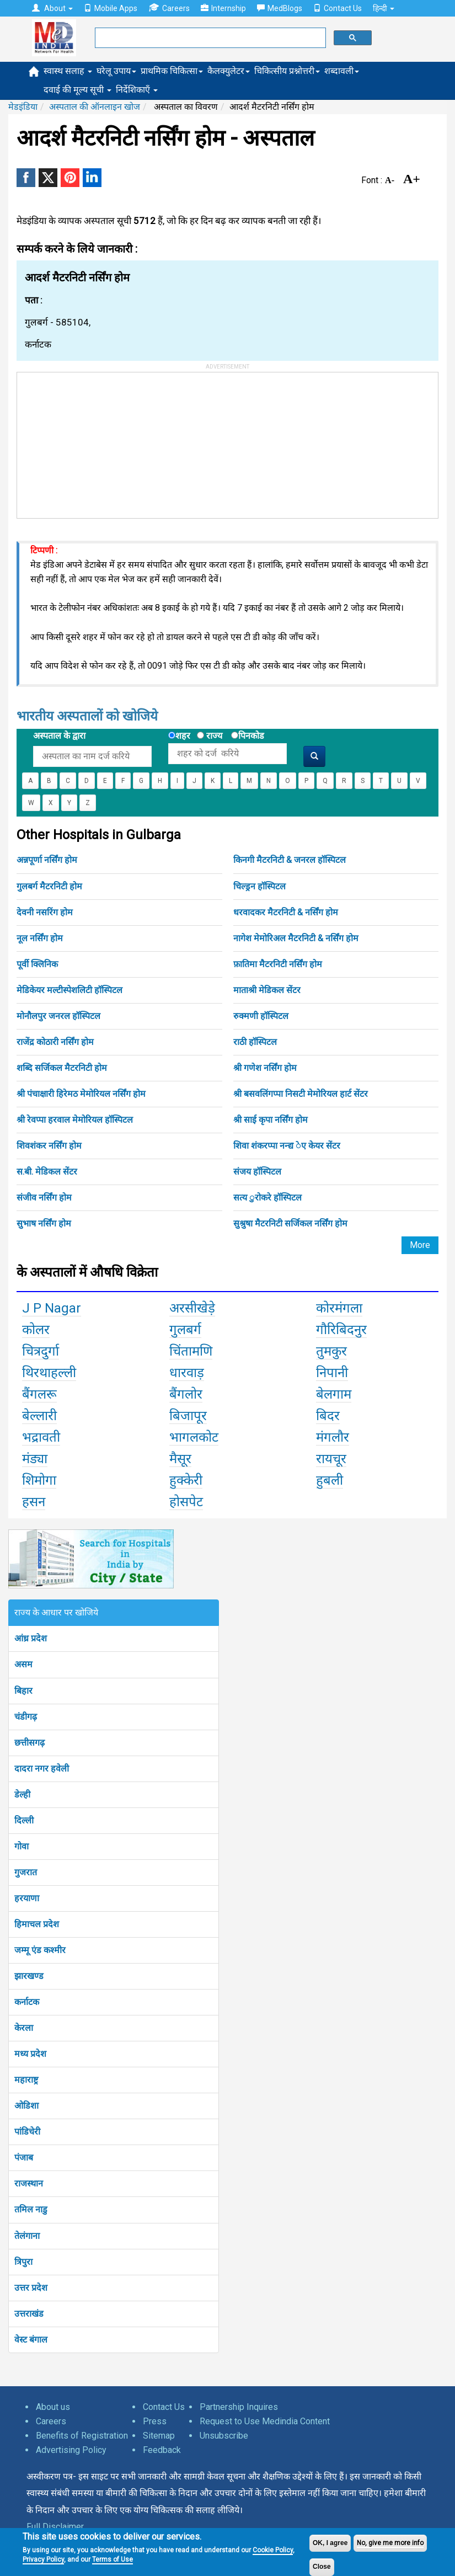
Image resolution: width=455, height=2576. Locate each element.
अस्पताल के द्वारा (59, 735)
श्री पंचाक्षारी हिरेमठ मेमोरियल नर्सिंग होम (81, 1094)
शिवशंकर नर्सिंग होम (49, 1145)
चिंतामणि (190, 1351)
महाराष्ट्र (26, 2079)
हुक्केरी (185, 1480)
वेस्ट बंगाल (30, 2339)
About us (53, 2407)
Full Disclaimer (55, 2526)
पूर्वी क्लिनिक (37, 964)
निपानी (332, 1372)
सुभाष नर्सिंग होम (44, 1223)
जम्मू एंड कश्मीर (40, 1950)
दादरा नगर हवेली (41, 1768)
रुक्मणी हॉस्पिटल (260, 1016)
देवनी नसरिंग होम (45, 912)
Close (322, 2566)
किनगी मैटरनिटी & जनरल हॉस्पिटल (289, 860)
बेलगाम (333, 1394)
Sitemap (159, 2435)
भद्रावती (41, 1437)
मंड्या (34, 1458)
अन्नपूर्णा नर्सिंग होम (47, 860)
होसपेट (186, 1502)
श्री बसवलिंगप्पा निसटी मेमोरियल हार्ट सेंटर (300, 1094)
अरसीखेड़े (192, 1308)
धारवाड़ (186, 1372)
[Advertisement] (100, 441)
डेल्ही (22, 1794)
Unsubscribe (224, 2435)
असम (23, 1664)
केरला (23, 2028)
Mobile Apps (110, 8)
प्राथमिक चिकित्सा (172, 71)
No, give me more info (390, 2543)
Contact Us (337, 8)
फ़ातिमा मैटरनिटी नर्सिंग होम (277, 964)
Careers (169, 8)
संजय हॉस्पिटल (257, 1171)
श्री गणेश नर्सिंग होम (265, 1068)
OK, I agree (330, 2543)
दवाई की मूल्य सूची (77, 89)
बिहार (23, 1691)
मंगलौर (332, 1437)
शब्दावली (341, 71)
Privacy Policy (43, 2559)
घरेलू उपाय (116, 71)
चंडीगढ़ (25, 1716)
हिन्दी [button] (383, 8)
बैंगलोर (185, 1394)
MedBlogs (279, 8)
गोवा (21, 1846)
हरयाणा (26, 1898)
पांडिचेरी (27, 2131)
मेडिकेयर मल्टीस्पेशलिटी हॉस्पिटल (69, 990)
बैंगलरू (39, 1394)
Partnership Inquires (239, 2407)
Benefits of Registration (82, 2435)
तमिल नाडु (30, 2209)
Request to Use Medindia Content (265, 2421)
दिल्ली (24, 1820)
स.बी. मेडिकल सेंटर (47, 1171)
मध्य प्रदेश (30, 2054)
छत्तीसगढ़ (29, 1742)
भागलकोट (193, 1437)
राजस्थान (28, 2183)
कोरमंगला (339, 1308)
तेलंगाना (27, 2236)
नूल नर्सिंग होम (40, 938)
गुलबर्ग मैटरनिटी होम (49, 886)
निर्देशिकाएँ (137, 89)
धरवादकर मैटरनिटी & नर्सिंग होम (285, 912)
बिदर (328, 1415)
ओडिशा (26, 2105)
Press (155, 2421)
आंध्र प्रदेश (30, 1638)
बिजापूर (188, 1415)
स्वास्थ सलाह (68, 71)
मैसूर (180, 1458)
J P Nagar (51, 1308)
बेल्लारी (39, 1415)
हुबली (329, 1480)
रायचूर (331, 1458)
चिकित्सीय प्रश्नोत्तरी (287, 71)
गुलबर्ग (185, 1329)
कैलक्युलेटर (228, 71)
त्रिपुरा (23, 2262)
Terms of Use (112, 2559)
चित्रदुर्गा (40, 1351)
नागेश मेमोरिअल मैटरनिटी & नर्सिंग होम (295, 938)
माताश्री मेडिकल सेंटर (267, 990)
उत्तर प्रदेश (30, 2287)
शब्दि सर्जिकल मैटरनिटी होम (62, 1068)
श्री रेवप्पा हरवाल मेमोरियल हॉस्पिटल (75, 1119)
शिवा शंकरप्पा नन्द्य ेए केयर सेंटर (286, 1145)
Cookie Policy (273, 2550)
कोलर (36, 1329)
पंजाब (23, 2157)
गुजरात (25, 1872)
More (420, 1245)
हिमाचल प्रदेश (36, 1924)
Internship (223, 8)
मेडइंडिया (23, 107)
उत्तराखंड (29, 2313)
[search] (209, 38)
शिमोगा (39, 1480)
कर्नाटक (26, 2002)
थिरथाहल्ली (49, 1372)
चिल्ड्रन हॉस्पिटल (259, 886)
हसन (33, 1502)
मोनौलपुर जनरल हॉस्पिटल (58, 1016)
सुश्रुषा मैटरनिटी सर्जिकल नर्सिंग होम (290, 1223)
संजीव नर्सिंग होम (44, 1197)
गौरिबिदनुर (341, 1329)
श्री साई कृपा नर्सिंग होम (270, 1119)
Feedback (162, 2450)
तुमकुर (331, 1351)
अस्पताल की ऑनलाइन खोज (94, 107)
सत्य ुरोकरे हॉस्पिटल (267, 1197)
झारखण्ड (29, 1976)
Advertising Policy (71, 2450)
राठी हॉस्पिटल (255, 1042)
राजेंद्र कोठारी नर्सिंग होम (55, 1042)
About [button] (52, 8)
